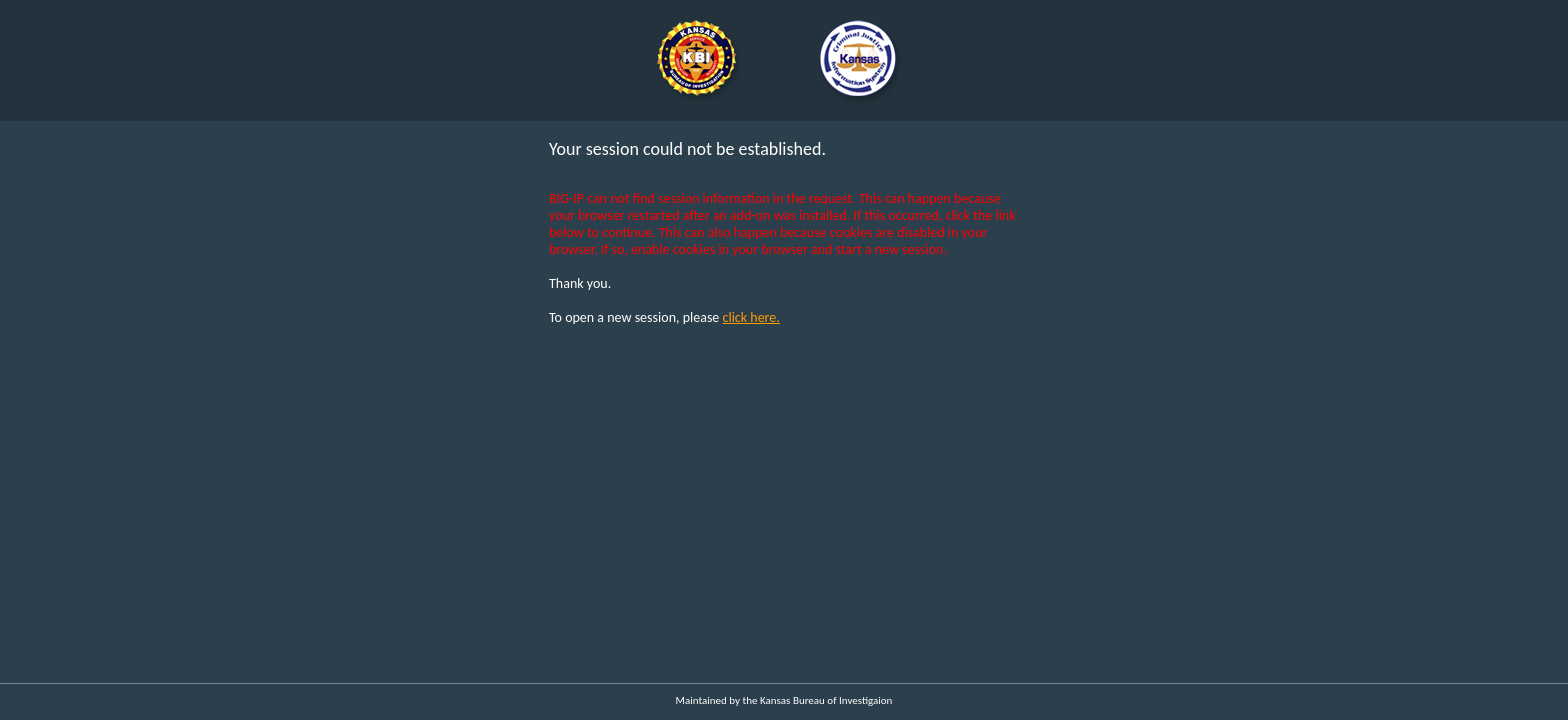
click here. (751, 317)
